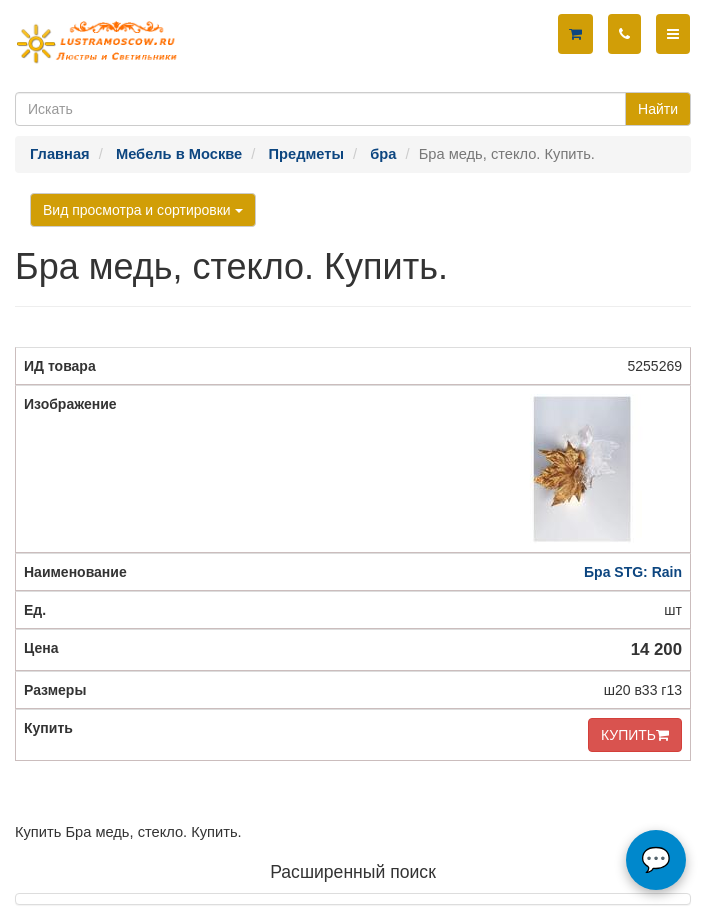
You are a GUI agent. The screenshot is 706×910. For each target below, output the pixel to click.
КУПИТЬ (635, 735)
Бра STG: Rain (633, 572)
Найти (658, 109)
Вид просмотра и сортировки (143, 210)
